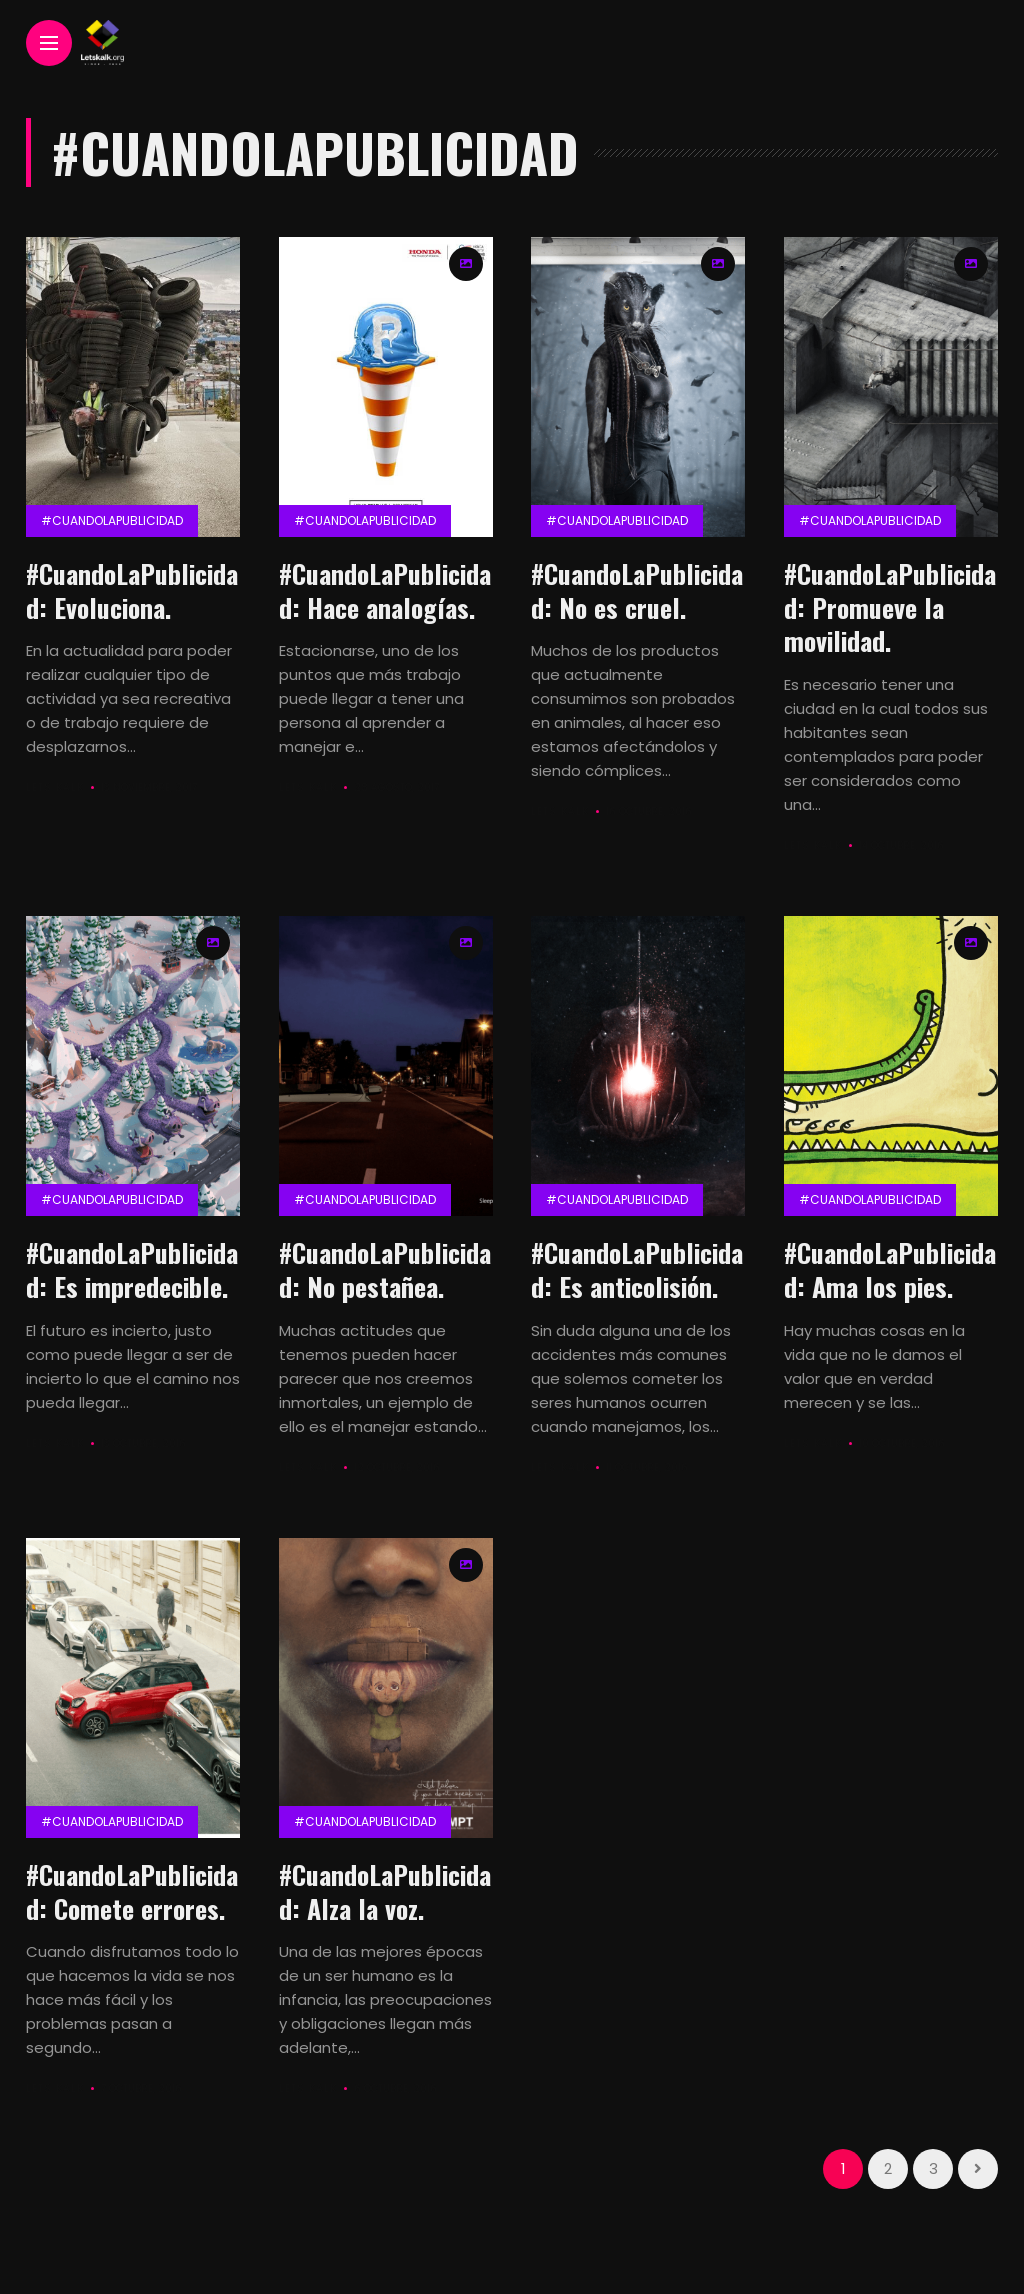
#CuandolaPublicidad (112, 520)
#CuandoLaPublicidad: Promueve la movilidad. (890, 607)
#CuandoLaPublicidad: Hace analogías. (385, 590)
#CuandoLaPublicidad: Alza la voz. (385, 1891)
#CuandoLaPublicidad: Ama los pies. (890, 1269)
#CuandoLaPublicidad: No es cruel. (637, 590)
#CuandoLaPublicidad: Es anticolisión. (637, 1269)
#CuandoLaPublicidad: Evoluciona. (132, 590)
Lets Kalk (55, 787)
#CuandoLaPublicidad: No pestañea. (385, 1269)
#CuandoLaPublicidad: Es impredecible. (132, 1269)
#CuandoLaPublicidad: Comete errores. (132, 1891)
